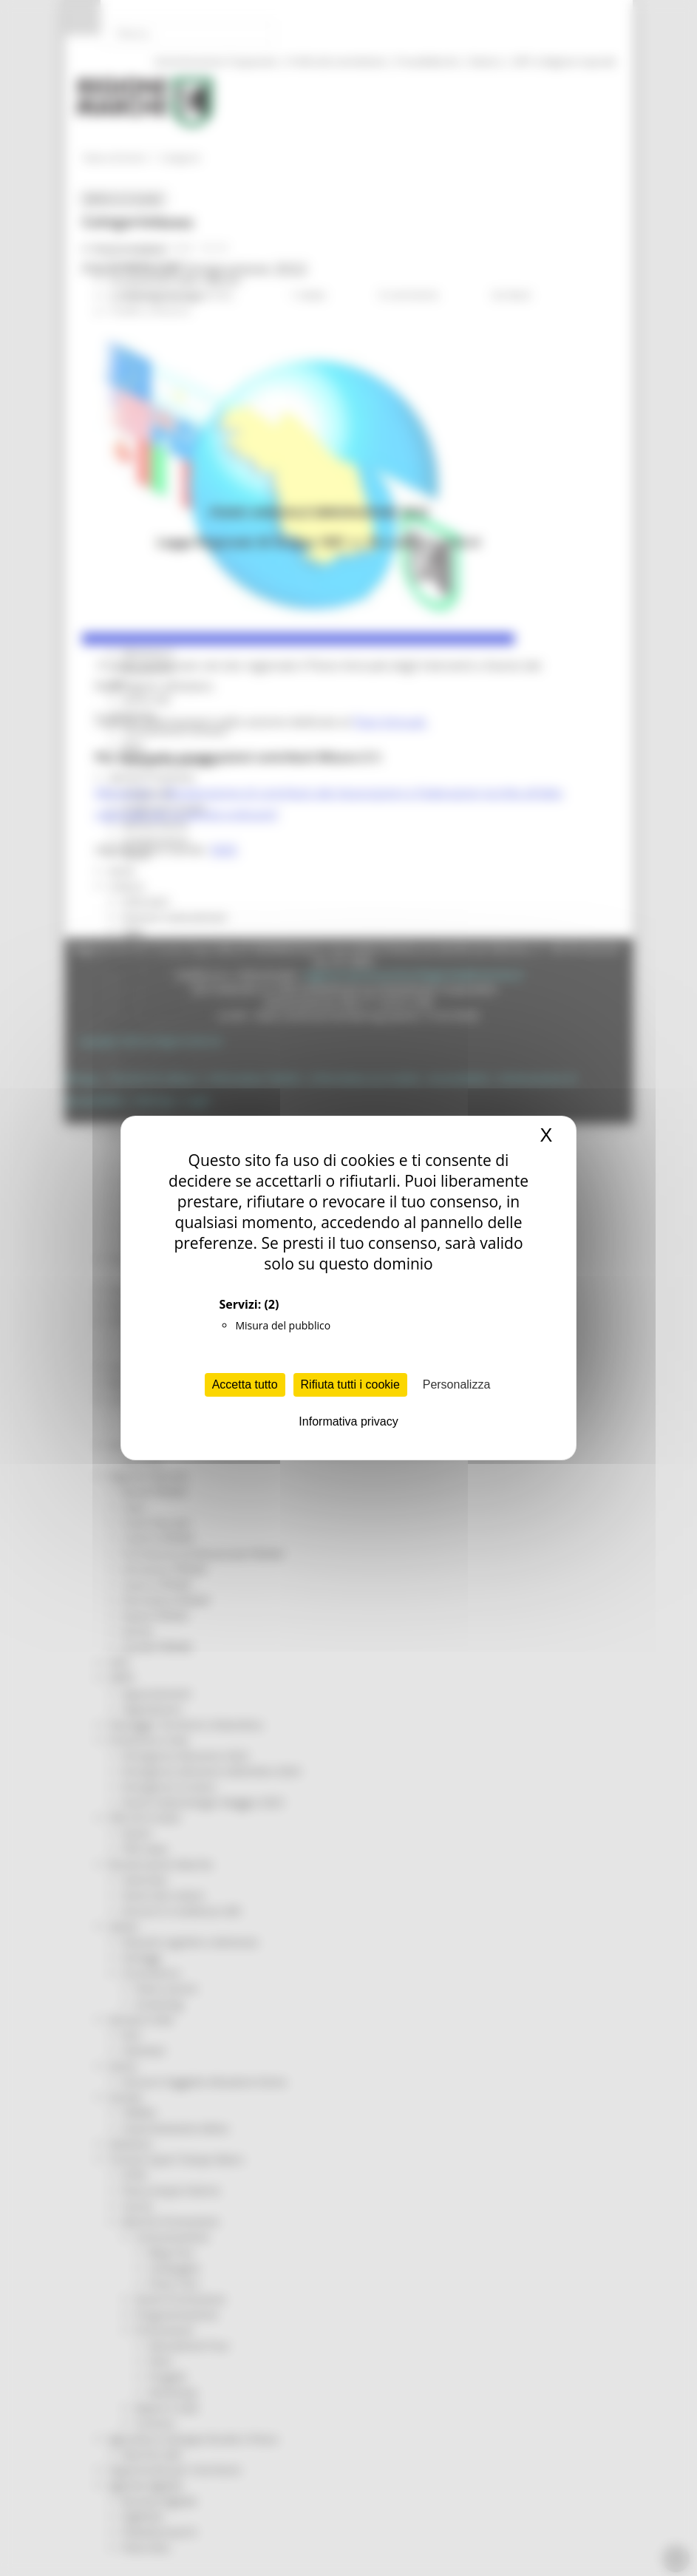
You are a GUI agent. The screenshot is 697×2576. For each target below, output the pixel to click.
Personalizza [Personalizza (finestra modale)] (457, 1384)
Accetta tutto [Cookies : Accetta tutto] (245, 1384)
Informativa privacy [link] (348, 1421)
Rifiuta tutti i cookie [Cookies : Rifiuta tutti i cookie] (350, 1384)
